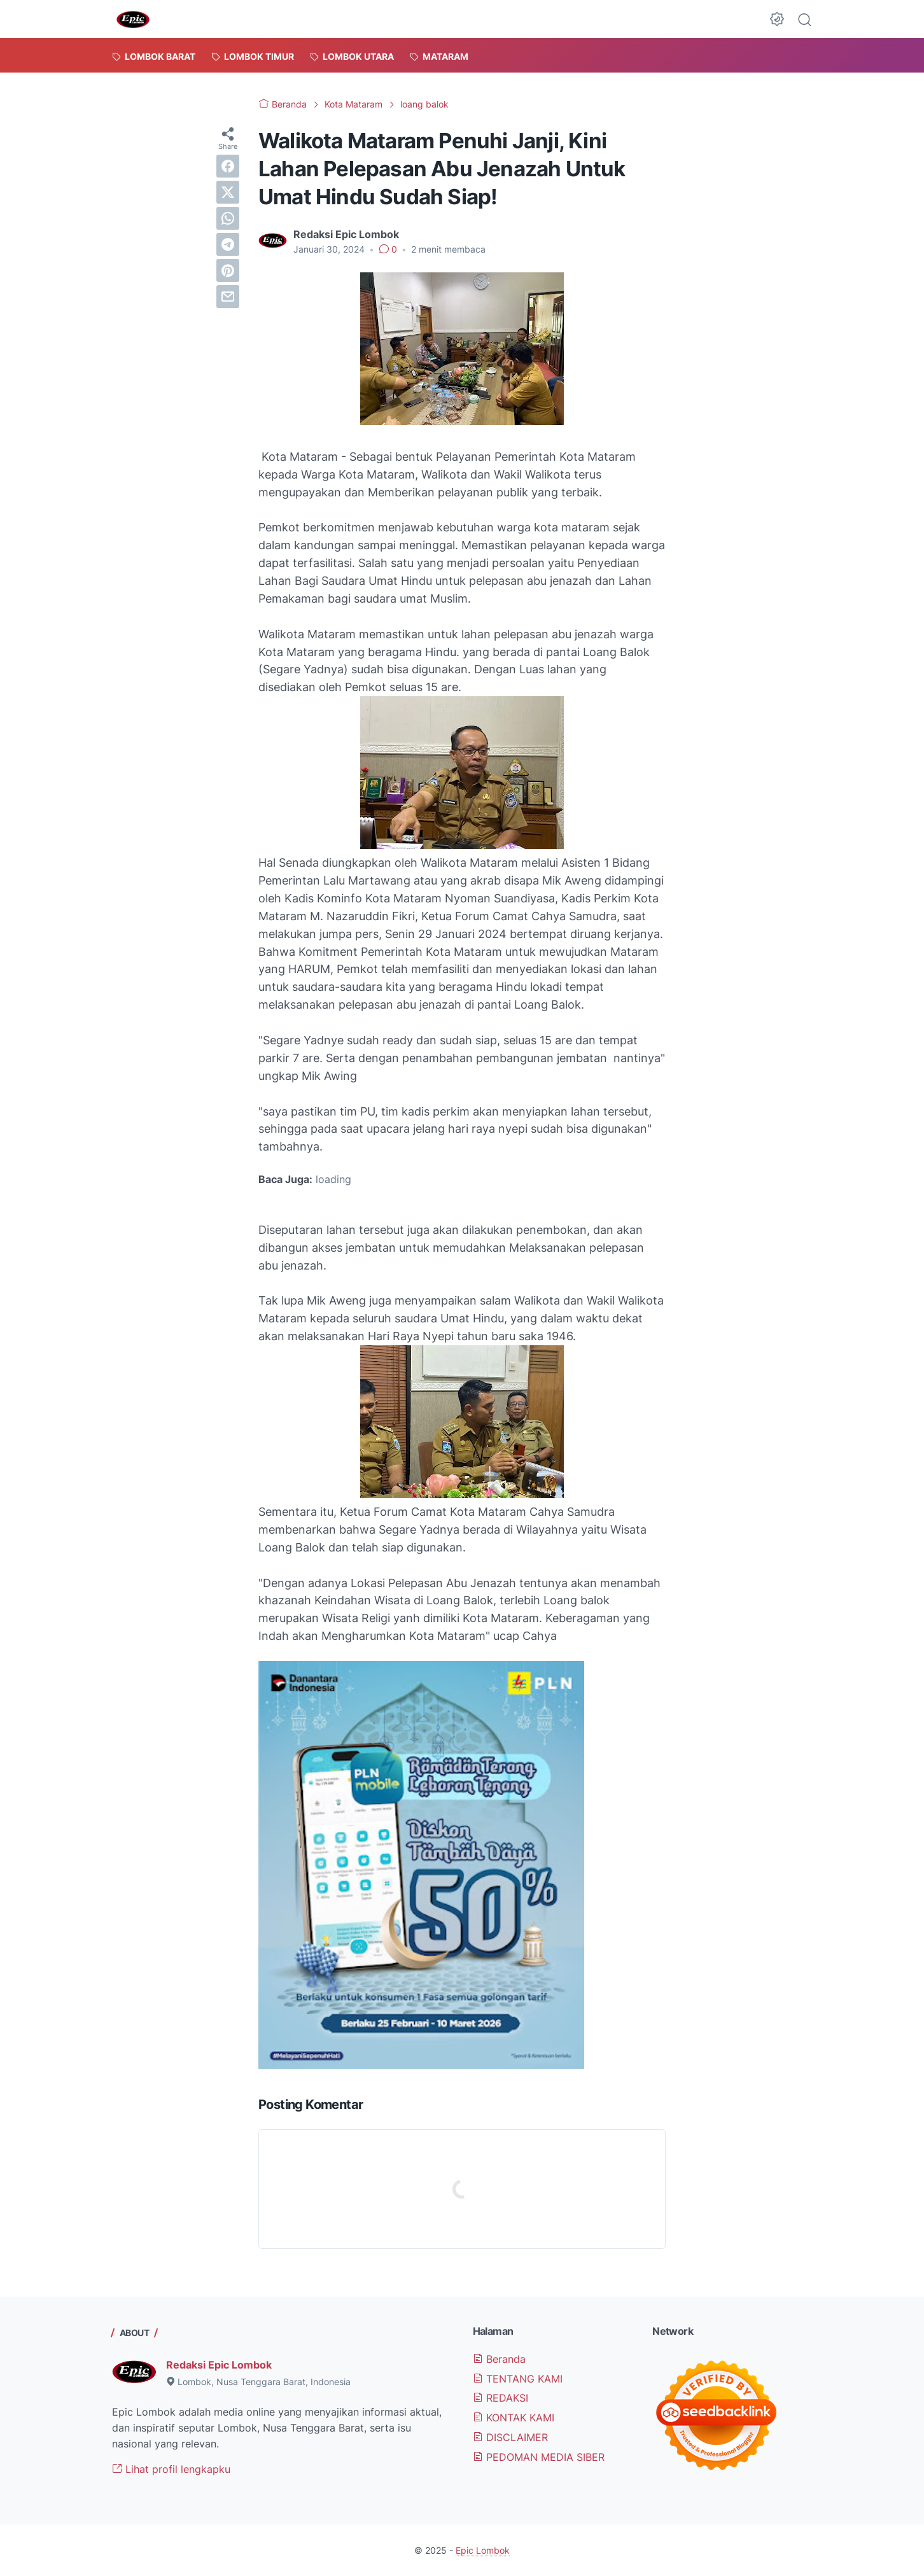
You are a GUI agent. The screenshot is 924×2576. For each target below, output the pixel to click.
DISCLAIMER (510, 2437)
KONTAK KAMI (513, 2417)
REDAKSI (500, 2397)
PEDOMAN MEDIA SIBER (539, 2457)
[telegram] (227, 244)
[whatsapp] (227, 218)
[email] (227, 296)
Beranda (499, 2359)
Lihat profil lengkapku (171, 2469)
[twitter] (227, 192)
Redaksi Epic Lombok (219, 2364)
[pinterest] (227, 270)
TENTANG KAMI (518, 2378)
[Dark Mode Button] (777, 19)
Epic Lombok (483, 2550)
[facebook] (227, 166)
